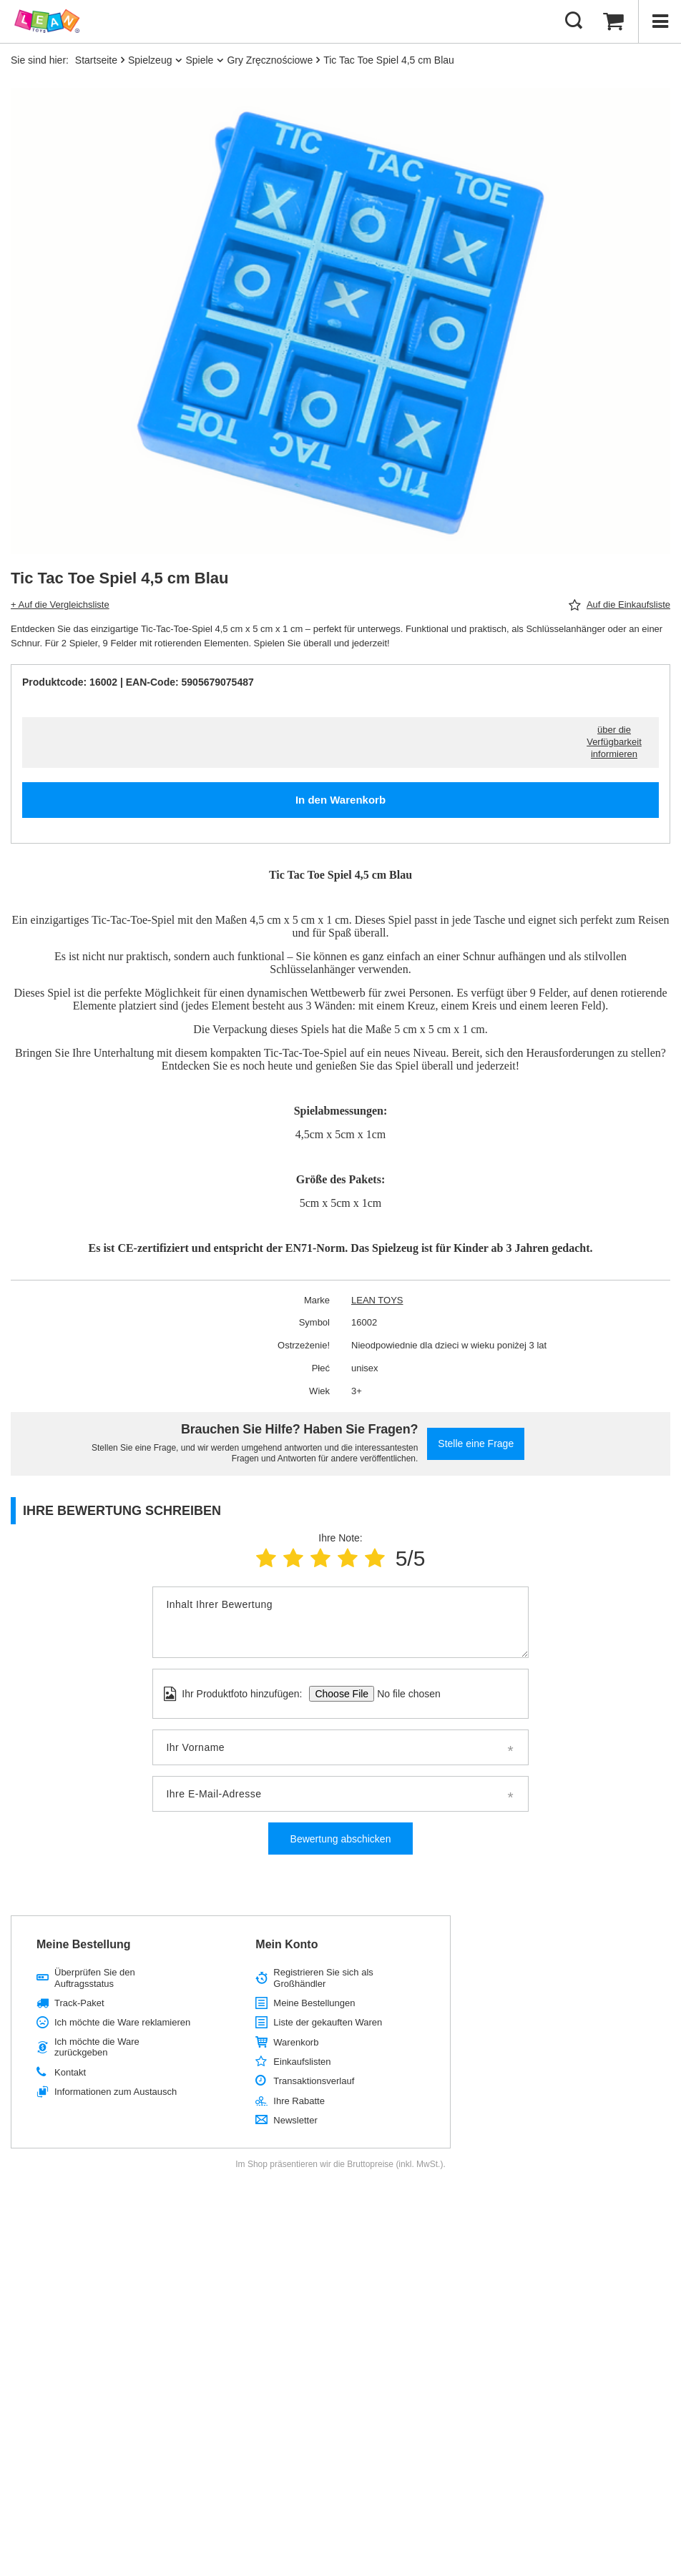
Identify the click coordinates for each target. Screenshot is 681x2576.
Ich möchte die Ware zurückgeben (96, 2047)
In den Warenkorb (340, 800)
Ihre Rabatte (299, 2101)
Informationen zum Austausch (115, 2091)
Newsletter (295, 2120)
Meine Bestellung (83, 1944)
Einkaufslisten (301, 2061)
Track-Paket (79, 2003)
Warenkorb (295, 2042)
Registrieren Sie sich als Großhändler (323, 1978)
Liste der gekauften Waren (327, 2022)
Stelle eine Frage (476, 1443)
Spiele (199, 60)
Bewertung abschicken (340, 1839)
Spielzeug (150, 60)
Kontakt (70, 2072)
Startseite (96, 60)
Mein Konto (286, 1944)
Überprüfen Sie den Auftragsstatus (94, 1978)
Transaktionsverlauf (313, 2081)
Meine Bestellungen (314, 2003)
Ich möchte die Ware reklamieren (122, 2022)
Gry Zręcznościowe (270, 60)
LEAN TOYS (377, 1300)
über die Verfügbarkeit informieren (614, 741)
